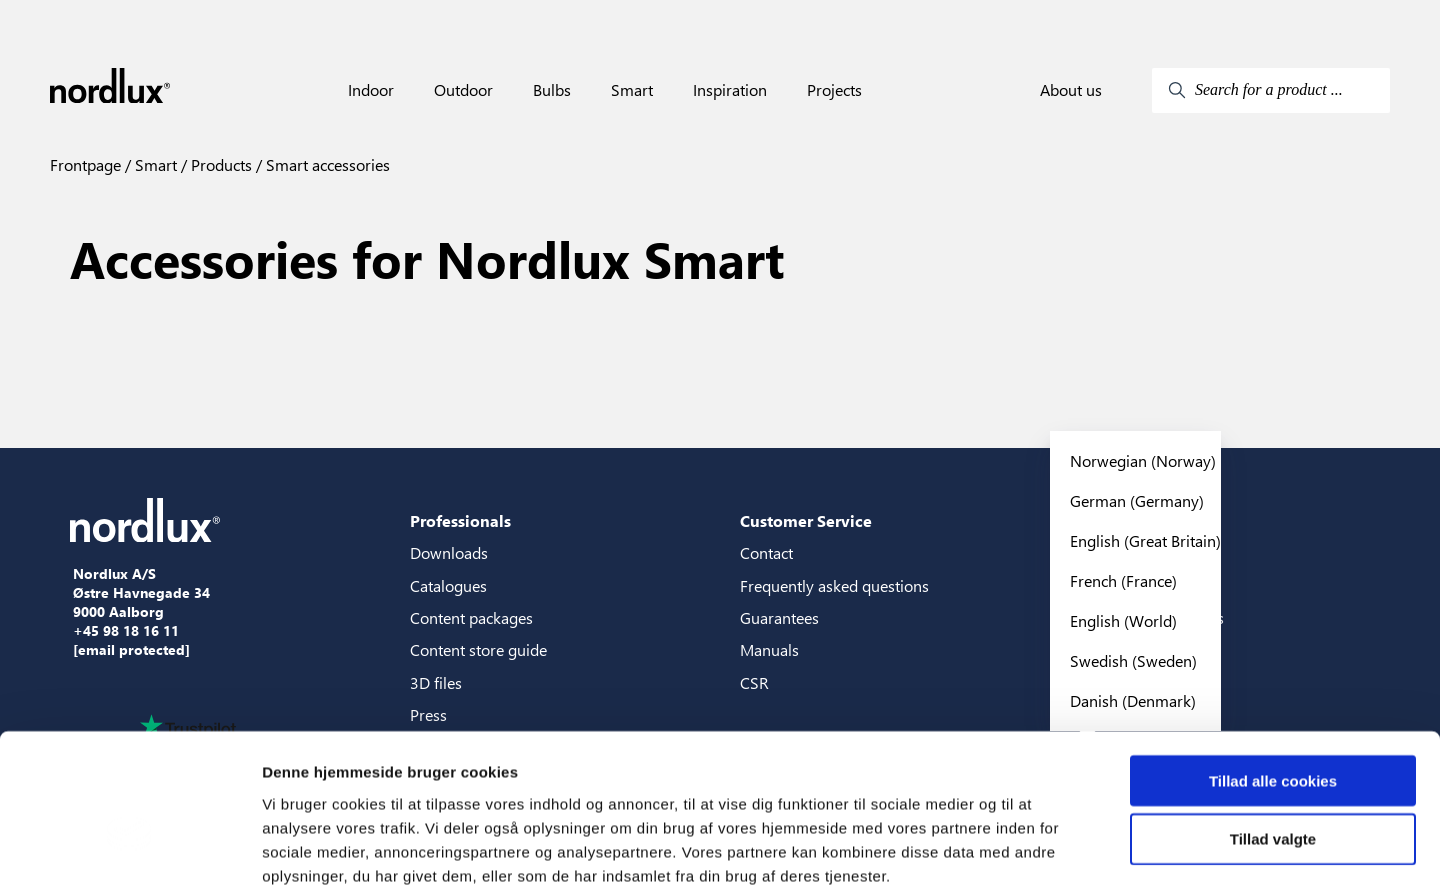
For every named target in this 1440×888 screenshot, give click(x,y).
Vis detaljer (1039, 848)
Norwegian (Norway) (1143, 460)
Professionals (460, 520)
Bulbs (552, 90)
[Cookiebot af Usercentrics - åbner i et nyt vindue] (129, 849)
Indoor (371, 90)
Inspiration (730, 90)
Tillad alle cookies (1273, 672)
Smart (632, 90)
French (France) (1123, 580)
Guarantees (779, 617)
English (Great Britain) (1145, 540)
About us (1071, 90)
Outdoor (463, 90)
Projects (834, 90)
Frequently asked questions (834, 585)
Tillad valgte (1273, 731)
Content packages (471, 617)
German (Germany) (1137, 500)
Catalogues (448, 585)
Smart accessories (326, 164)
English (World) (1123, 620)
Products (219, 164)
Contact (766, 552)
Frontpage (85, 164)
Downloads (449, 552)
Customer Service (806, 520)
